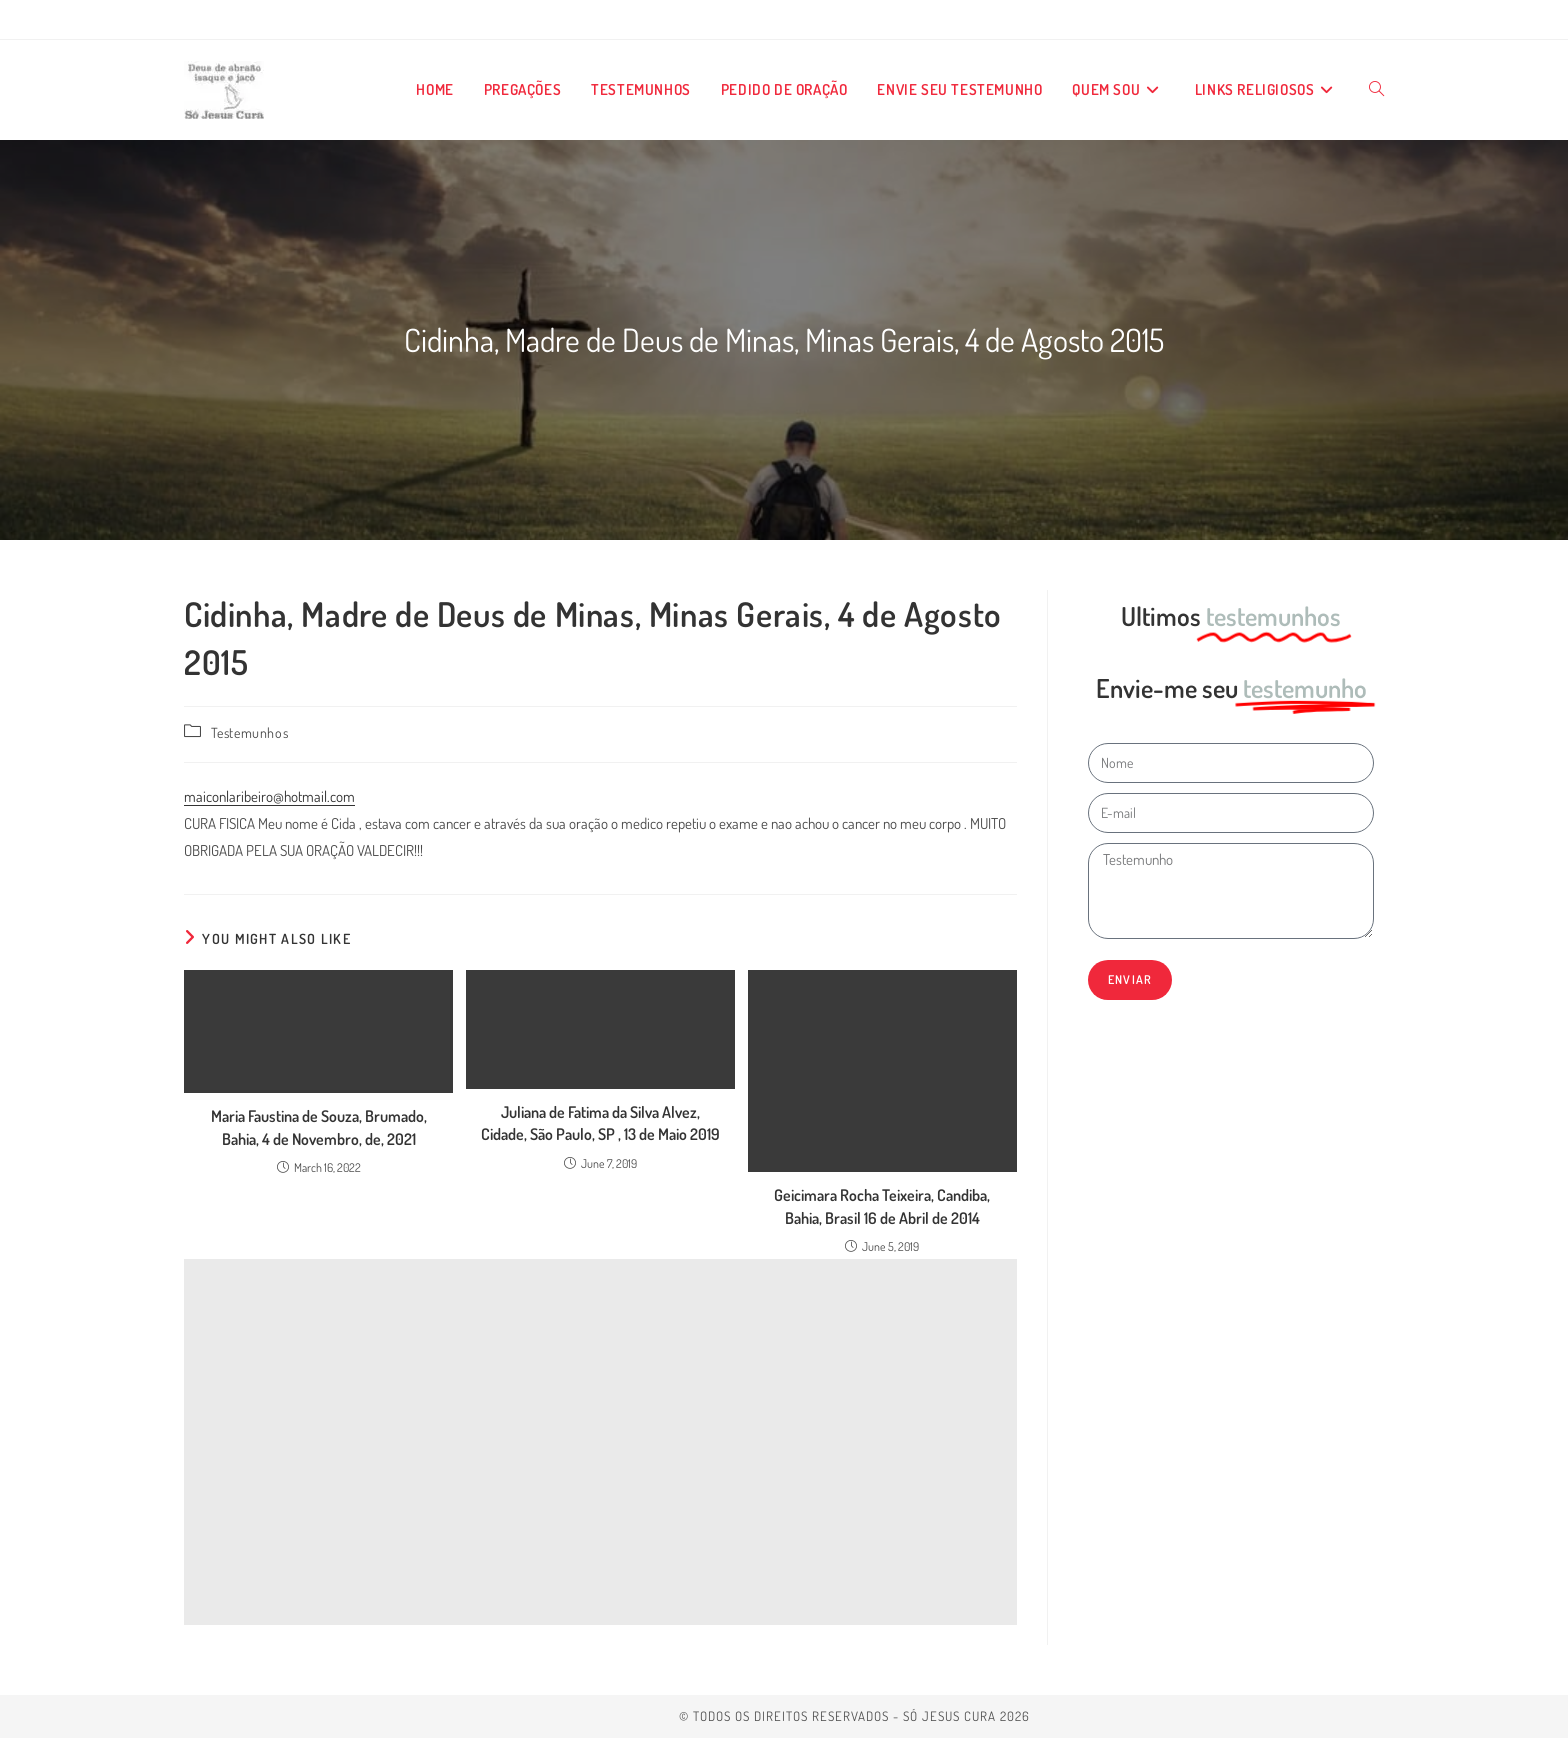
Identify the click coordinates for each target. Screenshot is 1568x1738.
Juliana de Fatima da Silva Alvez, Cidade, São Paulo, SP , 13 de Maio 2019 (600, 1123)
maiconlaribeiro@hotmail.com (269, 796)
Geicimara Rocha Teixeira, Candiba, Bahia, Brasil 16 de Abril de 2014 (882, 1206)
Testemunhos (250, 732)
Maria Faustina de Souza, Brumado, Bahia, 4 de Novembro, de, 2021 (319, 1127)
